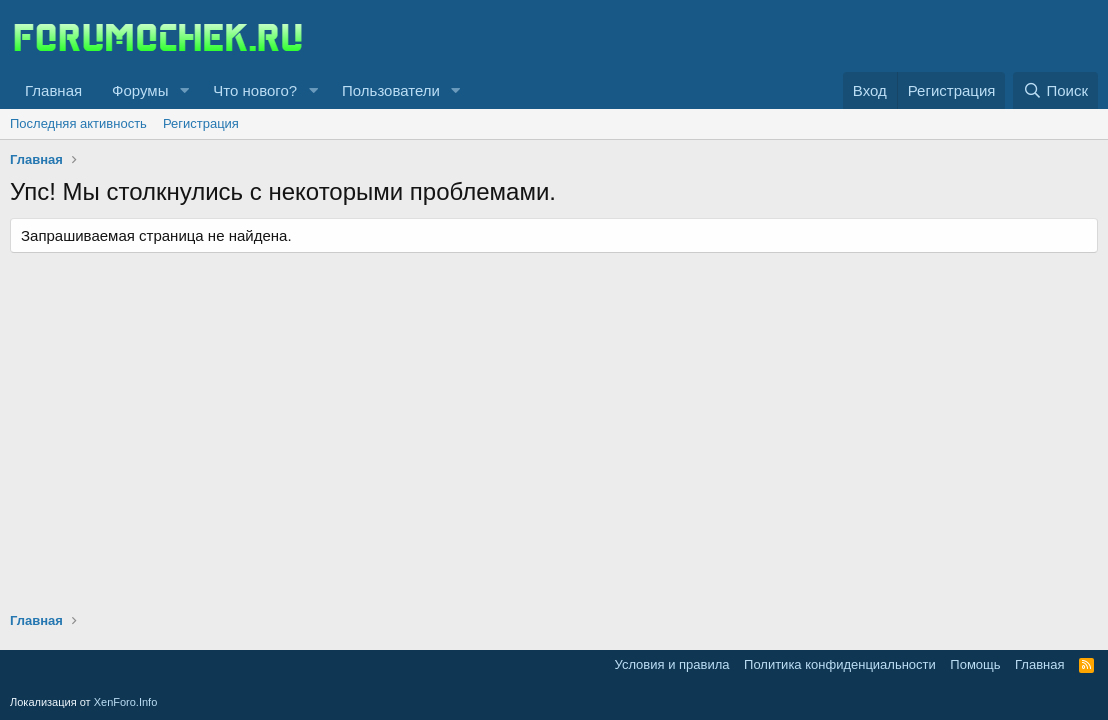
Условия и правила (672, 664)
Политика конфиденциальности (840, 664)
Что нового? (255, 90)
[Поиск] (1055, 90)
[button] (184, 90)
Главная (53, 90)
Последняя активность (78, 123)
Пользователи (391, 90)
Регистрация (201, 123)
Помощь (975, 664)
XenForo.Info (126, 702)
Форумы (140, 90)
